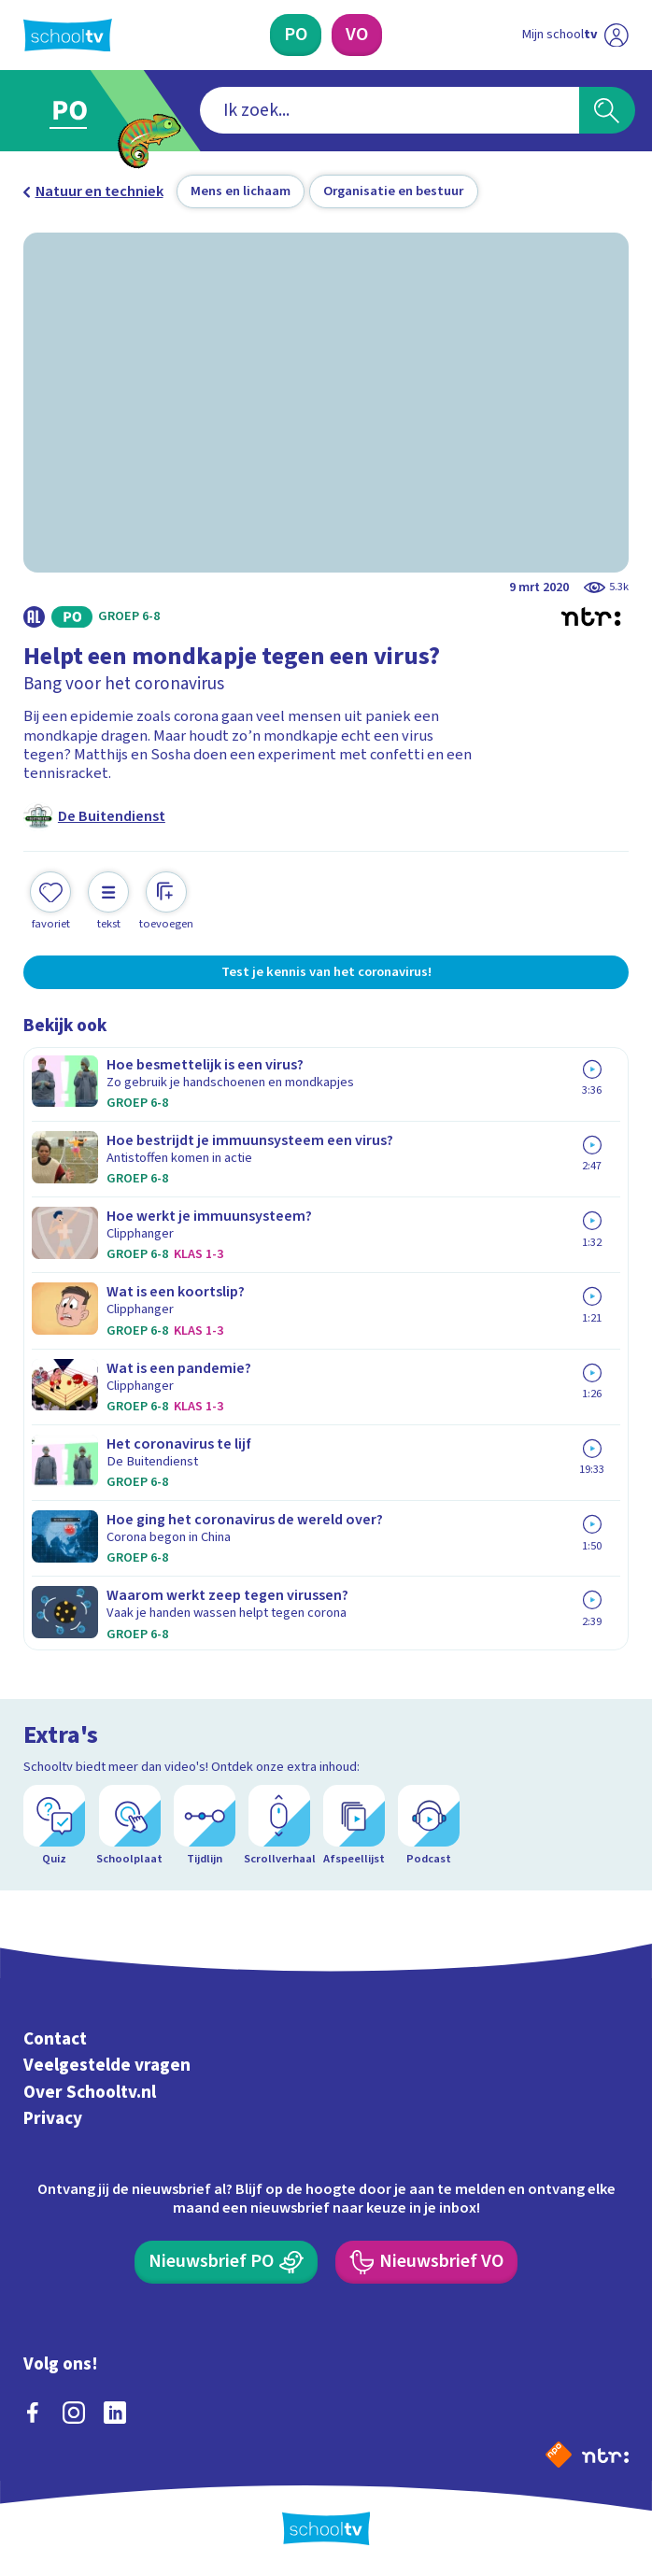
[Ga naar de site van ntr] (605, 2454)
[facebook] (32, 2412)
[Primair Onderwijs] (295, 35)
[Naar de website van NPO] (559, 2455)
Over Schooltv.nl (89, 2092)
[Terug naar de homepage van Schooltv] (67, 35)
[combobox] (389, 110)
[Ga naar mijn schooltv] (575, 35)
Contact (55, 2039)
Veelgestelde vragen (107, 2066)
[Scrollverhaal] (279, 1825)
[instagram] (73, 2412)
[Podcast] (429, 1825)
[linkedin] (114, 2412)
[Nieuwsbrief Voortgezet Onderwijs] (426, 2262)
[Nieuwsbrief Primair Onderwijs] (227, 2262)
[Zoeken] (607, 110)
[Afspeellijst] (354, 1825)
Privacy (52, 2118)
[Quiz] (54, 1825)
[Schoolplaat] (130, 1825)
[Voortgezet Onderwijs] (357, 35)
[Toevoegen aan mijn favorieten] (50, 901)
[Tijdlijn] (204, 1825)
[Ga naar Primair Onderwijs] (79, 110)
